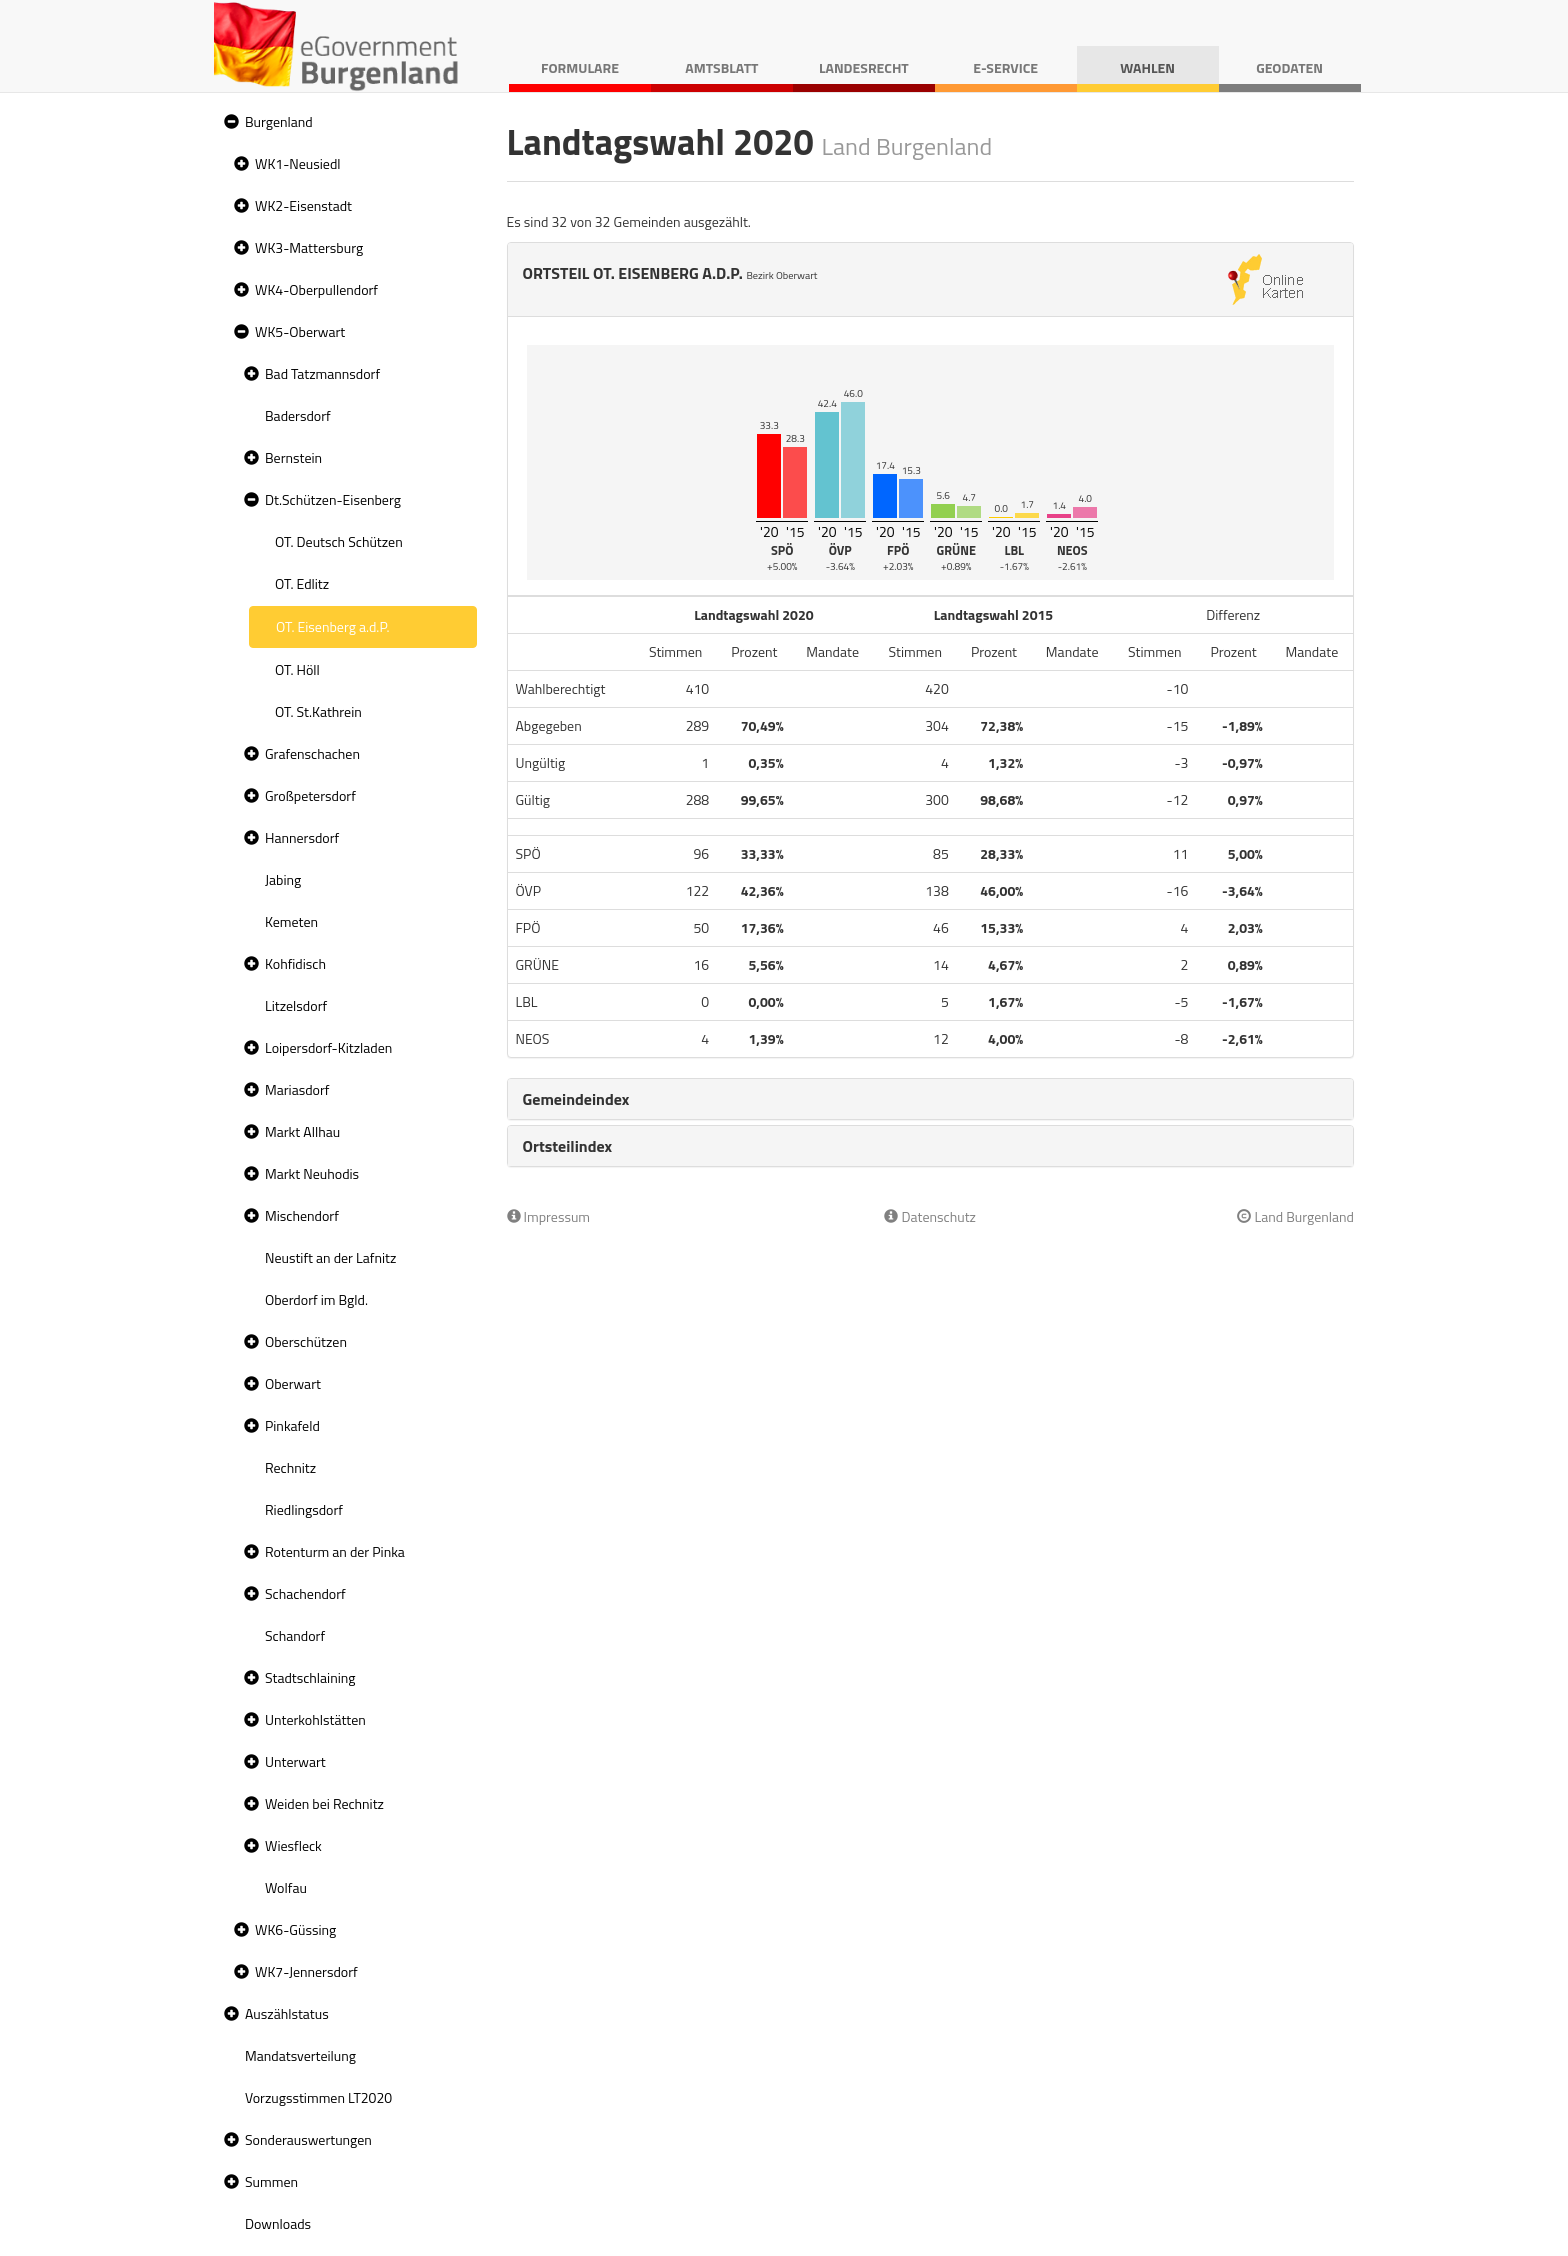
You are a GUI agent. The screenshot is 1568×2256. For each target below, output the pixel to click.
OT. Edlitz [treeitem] (302, 583)
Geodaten (1289, 67)
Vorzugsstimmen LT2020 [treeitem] (318, 2097)
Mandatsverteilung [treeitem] (300, 2055)
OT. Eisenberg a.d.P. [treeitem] (333, 626)
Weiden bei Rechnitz (324, 1803)
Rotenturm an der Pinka (335, 1551)
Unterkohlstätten (315, 1719)
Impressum (549, 1216)
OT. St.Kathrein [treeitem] (318, 711)
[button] (229, 122)
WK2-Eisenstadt (303, 205)
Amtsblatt (721, 67)
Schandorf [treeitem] (295, 1635)
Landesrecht (864, 67)
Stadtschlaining (310, 1677)
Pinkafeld (292, 1425)
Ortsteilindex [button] (568, 1146)
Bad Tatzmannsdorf (322, 373)
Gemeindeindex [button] (576, 1099)
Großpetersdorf (310, 795)
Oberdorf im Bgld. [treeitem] (316, 1299)
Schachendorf (305, 1593)
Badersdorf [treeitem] (298, 415)
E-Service (1005, 67)
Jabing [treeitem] (283, 879)
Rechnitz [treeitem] (290, 1467)
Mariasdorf (297, 1089)
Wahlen (1147, 67)
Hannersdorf (302, 837)
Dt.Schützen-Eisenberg (333, 499)
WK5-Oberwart (300, 331)
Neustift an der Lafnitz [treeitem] (330, 1257)
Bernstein (293, 457)
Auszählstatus (287, 2013)
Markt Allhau (302, 1131)
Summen (271, 2181)
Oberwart (293, 1383)
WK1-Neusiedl (298, 163)
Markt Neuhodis (312, 1173)
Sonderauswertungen (308, 2139)
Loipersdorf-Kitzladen (328, 1047)
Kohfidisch (295, 963)
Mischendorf (302, 1215)
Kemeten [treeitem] (291, 921)
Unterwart (295, 1761)
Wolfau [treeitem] (286, 1887)
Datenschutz (929, 1216)
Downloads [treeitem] (278, 2223)
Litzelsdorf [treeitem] (296, 1005)
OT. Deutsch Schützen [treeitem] (339, 541)
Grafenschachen (312, 753)
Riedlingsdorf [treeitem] (304, 1509)
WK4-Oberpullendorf (316, 289)
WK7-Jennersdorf (306, 1971)
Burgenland (279, 121)
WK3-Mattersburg (309, 247)
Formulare (580, 67)
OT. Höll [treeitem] (297, 669)
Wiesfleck (293, 1845)
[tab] (931, 1099)
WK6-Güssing (295, 1929)
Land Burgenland (1295, 1216)
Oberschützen (306, 1341)
